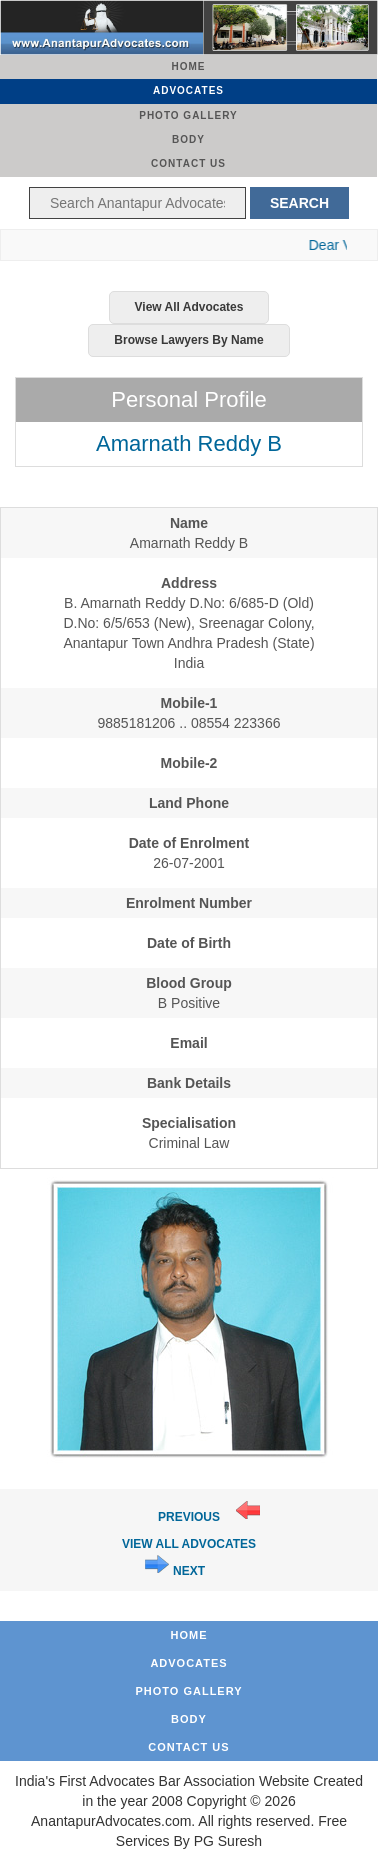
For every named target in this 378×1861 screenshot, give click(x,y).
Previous (189, 1517)
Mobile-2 (189, 763)
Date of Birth (189, 943)
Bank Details (189, 1083)
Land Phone (189, 803)
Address (189, 583)
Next (189, 1571)
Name (189, 523)
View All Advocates (189, 307)
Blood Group (189, 983)
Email (188, 1043)
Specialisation (189, 1123)
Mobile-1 (189, 703)
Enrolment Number (189, 903)
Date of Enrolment (189, 843)
